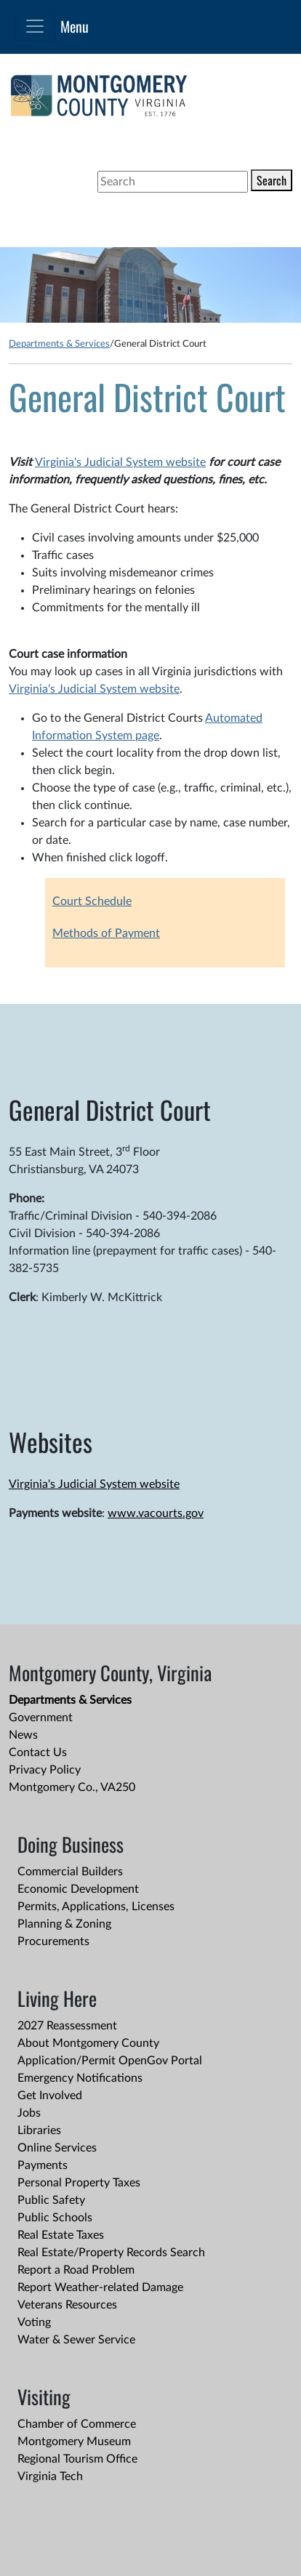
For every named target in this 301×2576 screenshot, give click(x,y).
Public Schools (54, 2217)
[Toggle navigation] (35, 26)
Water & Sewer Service (76, 2340)
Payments (42, 2165)
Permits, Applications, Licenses (95, 1906)
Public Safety (51, 2200)
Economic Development (78, 1889)
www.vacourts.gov (156, 1513)
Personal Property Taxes (78, 2183)
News (23, 1735)
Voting (34, 2322)
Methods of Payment (106, 933)
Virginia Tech (50, 2476)
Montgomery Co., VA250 (72, 1787)
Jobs (29, 2113)
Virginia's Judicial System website (120, 462)
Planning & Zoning (64, 1924)
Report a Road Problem (76, 2270)
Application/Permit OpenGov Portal (109, 2060)
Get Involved (49, 2095)
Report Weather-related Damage (100, 2287)
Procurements (53, 1941)
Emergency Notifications (80, 2078)
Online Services (57, 2148)
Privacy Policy (45, 1770)
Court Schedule (92, 901)
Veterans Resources (67, 2305)
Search (271, 180)
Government (41, 1717)
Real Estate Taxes (60, 2235)
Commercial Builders (70, 1871)
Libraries (39, 2130)
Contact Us (38, 1752)
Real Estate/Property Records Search (111, 2252)
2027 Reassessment (67, 2026)
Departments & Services (59, 344)
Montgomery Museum (74, 2441)
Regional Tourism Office (77, 2459)
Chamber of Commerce (76, 2424)
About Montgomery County (88, 2043)
